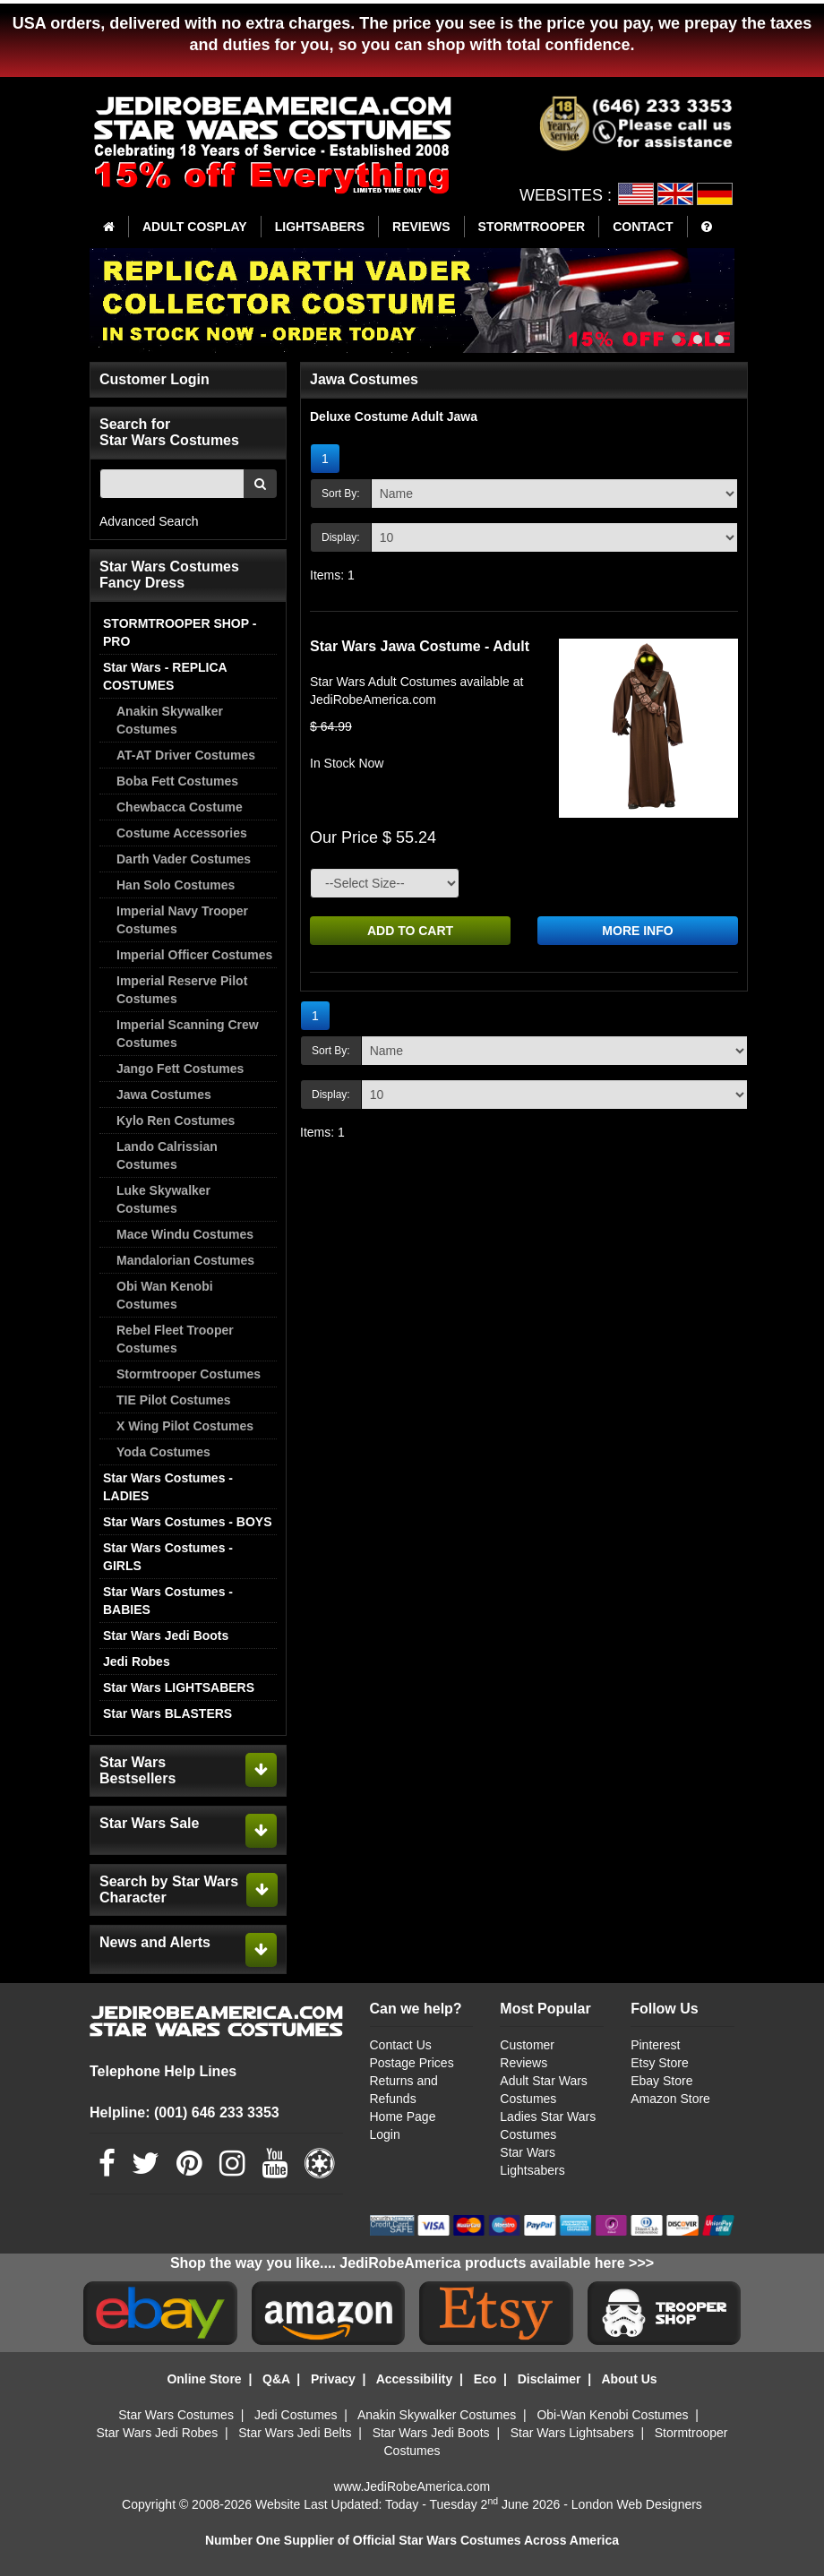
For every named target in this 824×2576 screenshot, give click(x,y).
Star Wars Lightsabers (572, 2433)
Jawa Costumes (163, 1094)
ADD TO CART (410, 930)
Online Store (204, 2379)
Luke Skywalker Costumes (163, 1199)
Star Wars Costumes (176, 2415)
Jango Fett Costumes (180, 1068)
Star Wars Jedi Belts (294, 2433)
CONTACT (643, 226)
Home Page (403, 2116)
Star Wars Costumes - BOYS (187, 1522)
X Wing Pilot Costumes (184, 1426)
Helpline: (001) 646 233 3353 (184, 2112)
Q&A (276, 2379)
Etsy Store (660, 2063)
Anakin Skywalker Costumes (169, 720)
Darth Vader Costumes (183, 859)
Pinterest (655, 2045)
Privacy (333, 2379)
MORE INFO (637, 930)
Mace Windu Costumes (184, 1234)
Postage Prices (412, 2063)
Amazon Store (670, 2098)
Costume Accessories (181, 833)
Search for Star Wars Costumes (169, 432)
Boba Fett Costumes (177, 781)
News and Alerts (154, 1942)
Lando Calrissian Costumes (167, 1155)
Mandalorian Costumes (185, 1260)
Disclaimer (549, 2379)
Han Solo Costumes (175, 885)
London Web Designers (636, 2504)
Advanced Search (149, 521)
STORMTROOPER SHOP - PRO (179, 632)
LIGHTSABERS (320, 226)
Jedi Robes (136, 1661)
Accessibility (414, 2379)
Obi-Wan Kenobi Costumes (612, 2415)
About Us (629, 2379)
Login (385, 2134)
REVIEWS (421, 226)
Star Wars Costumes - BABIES (168, 1600)
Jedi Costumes (296, 2415)
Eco (485, 2379)
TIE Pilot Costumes (173, 1400)
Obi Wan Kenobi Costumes (164, 1295)
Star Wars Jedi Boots (165, 1635)
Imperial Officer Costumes (194, 955)
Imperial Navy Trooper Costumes (182, 920)
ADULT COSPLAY (194, 226)
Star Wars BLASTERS (167, 1713)
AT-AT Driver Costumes (185, 755)
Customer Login (154, 379)
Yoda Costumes (163, 1452)
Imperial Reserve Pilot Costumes (181, 990)
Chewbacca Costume (179, 807)
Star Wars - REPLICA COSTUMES (165, 676)
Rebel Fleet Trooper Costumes (175, 1339)
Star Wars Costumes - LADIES (168, 1487)
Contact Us (401, 2045)
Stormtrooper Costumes (188, 1374)
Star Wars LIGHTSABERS (178, 1687)
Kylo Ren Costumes (175, 1120)
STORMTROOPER (532, 226)
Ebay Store (661, 2081)
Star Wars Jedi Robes (158, 2433)
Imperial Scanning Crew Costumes (187, 1034)
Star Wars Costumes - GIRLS (168, 1557)
